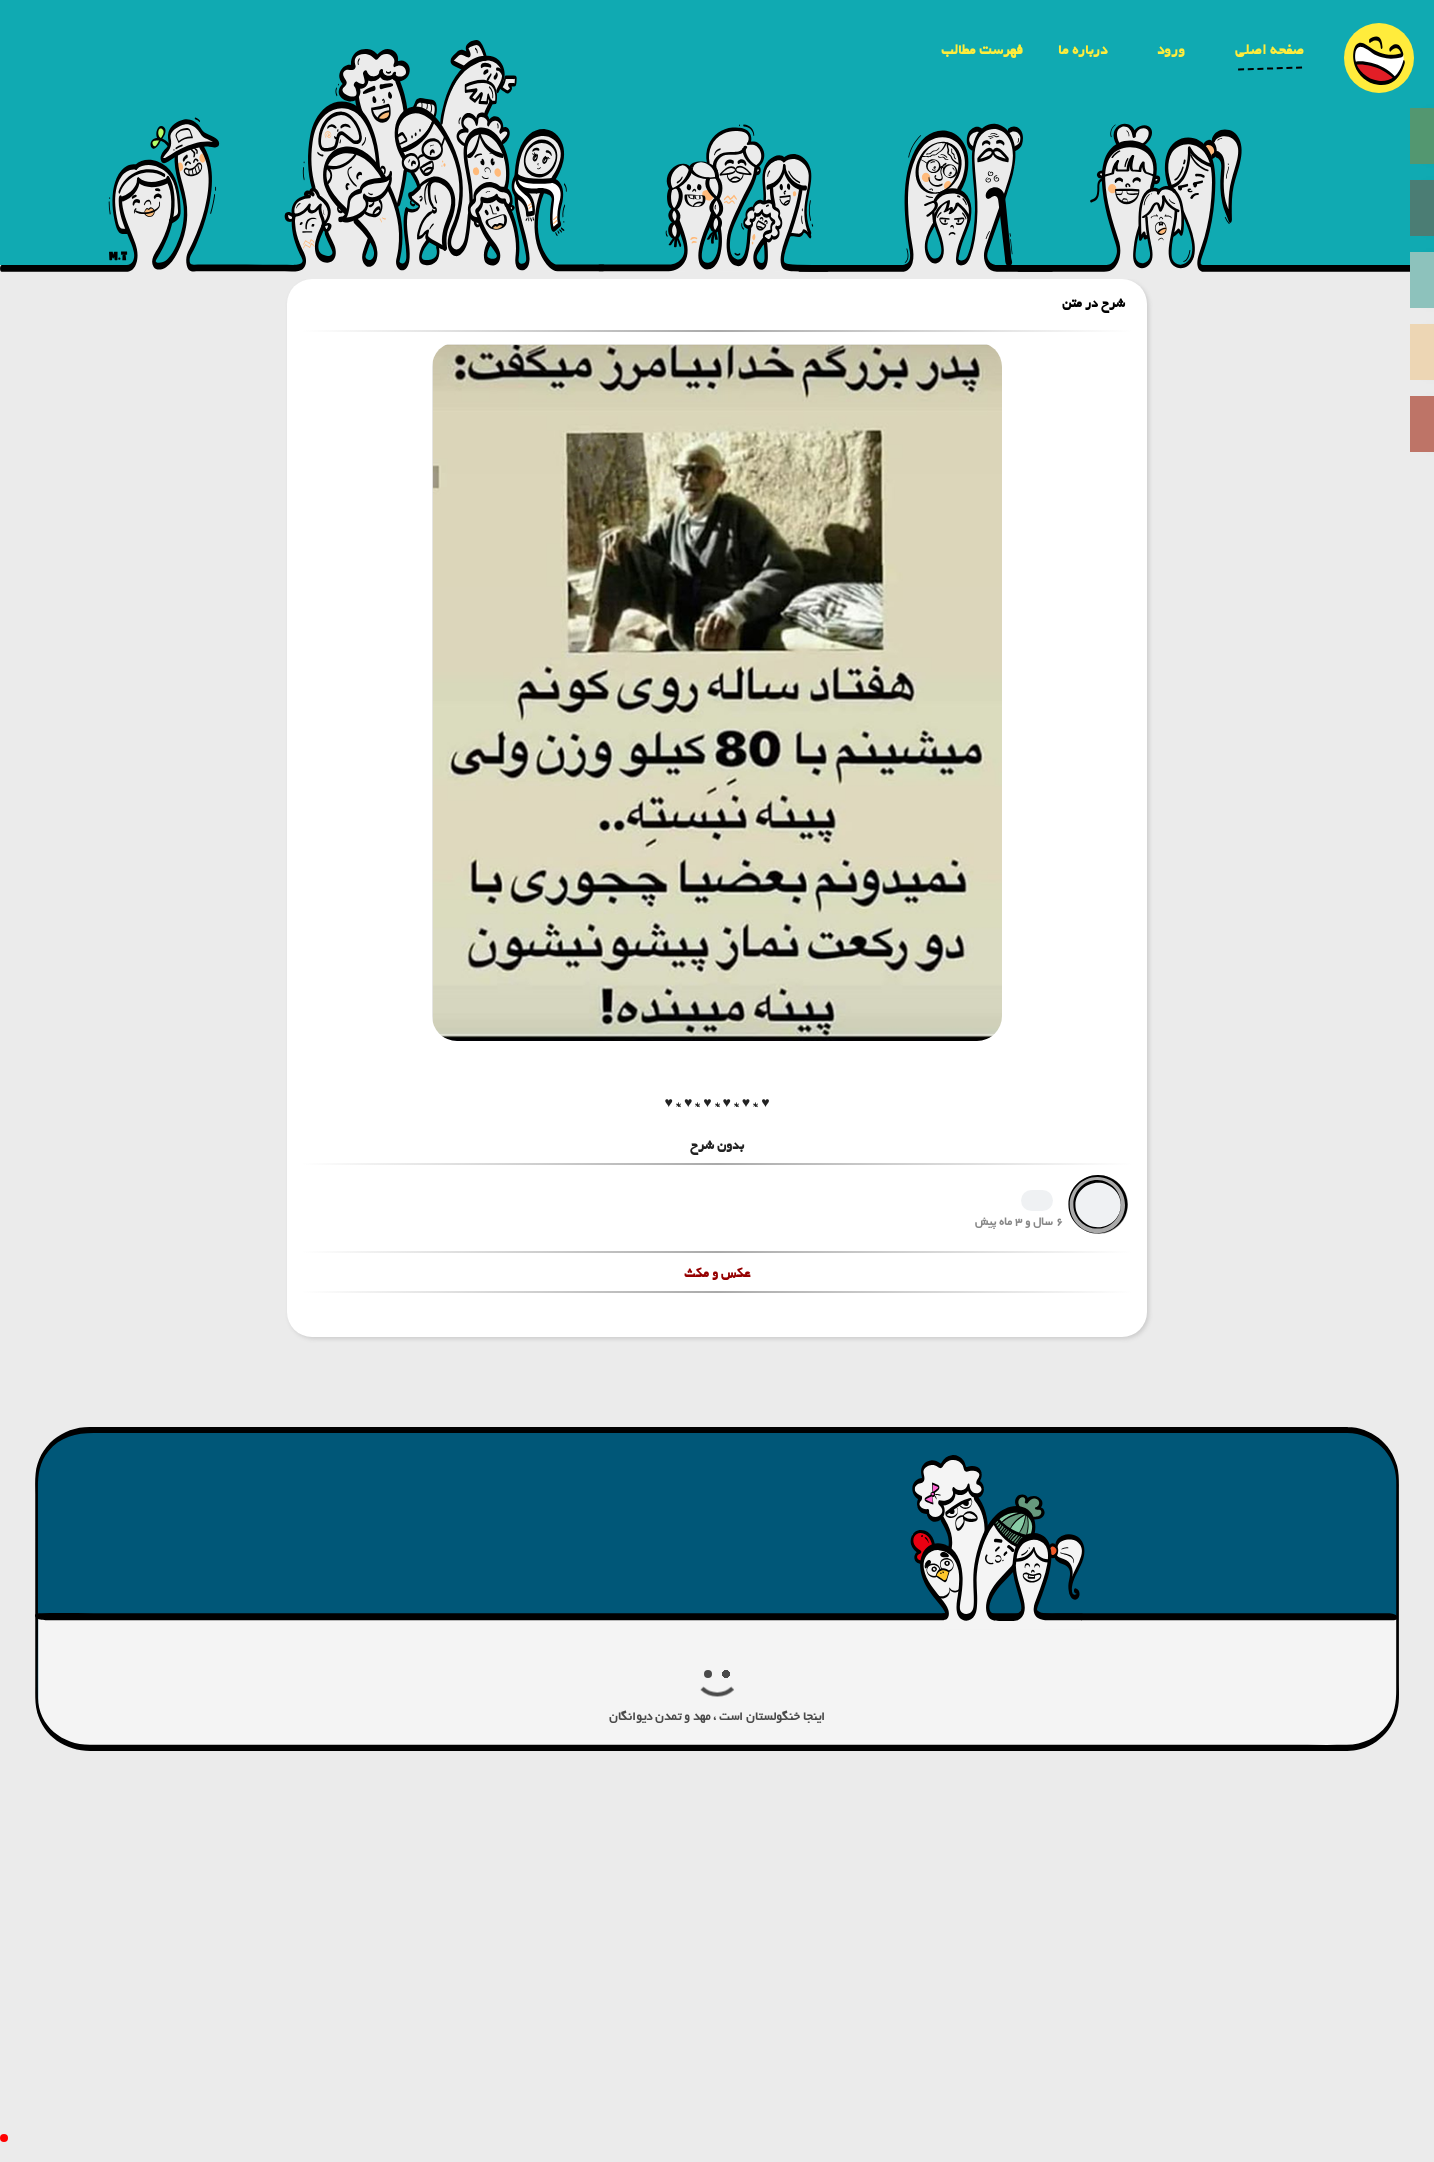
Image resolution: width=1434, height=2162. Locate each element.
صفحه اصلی (1269, 50)
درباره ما (1082, 50)
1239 (1037, 1200)
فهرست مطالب (982, 50)
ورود (1171, 50)
